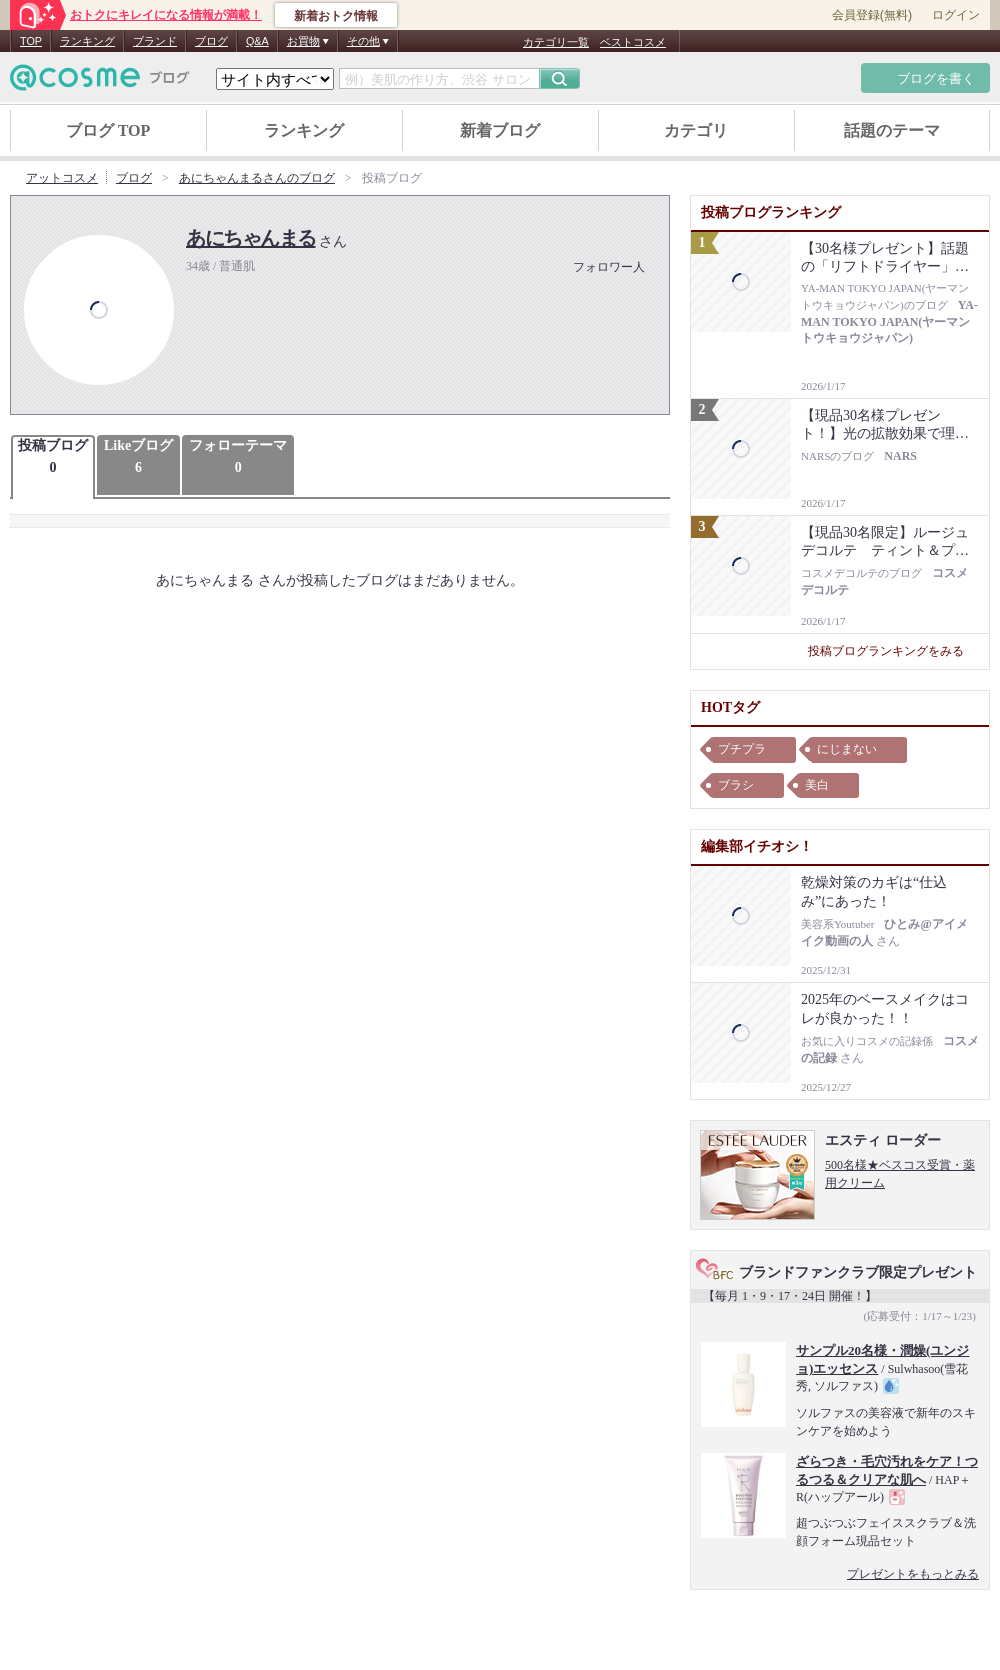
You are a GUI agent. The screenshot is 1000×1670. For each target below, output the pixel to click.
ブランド (155, 41)
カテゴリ (696, 130)
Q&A (257, 41)
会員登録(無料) (872, 15)
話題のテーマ (892, 130)
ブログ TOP (108, 130)
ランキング (87, 41)
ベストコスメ (633, 42)
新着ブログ (500, 130)
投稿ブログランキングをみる (893, 651)
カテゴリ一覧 (556, 42)
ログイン (956, 15)
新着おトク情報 (336, 16)
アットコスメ (62, 178)
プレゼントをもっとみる (913, 1574)
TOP (31, 41)
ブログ (211, 41)
